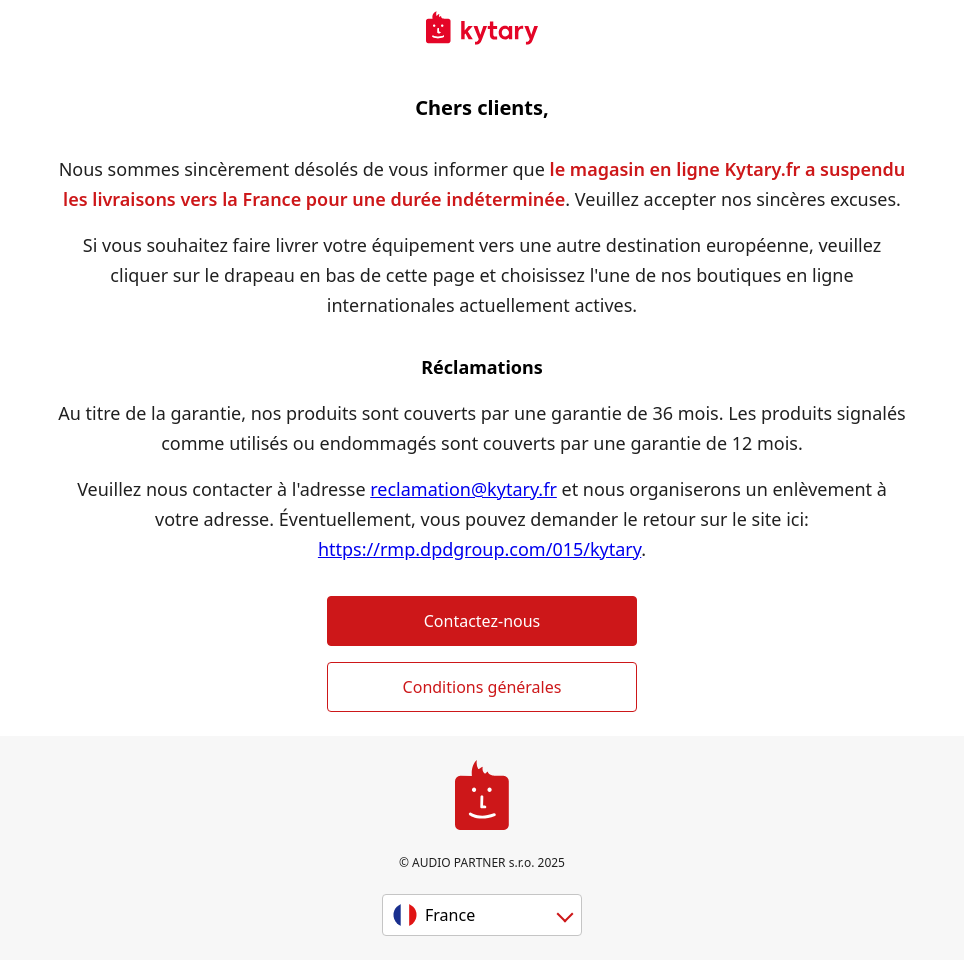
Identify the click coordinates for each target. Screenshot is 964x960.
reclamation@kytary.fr (463, 489)
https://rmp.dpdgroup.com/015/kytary (479, 549)
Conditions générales (482, 687)
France (450, 915)
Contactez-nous (482, 621)
